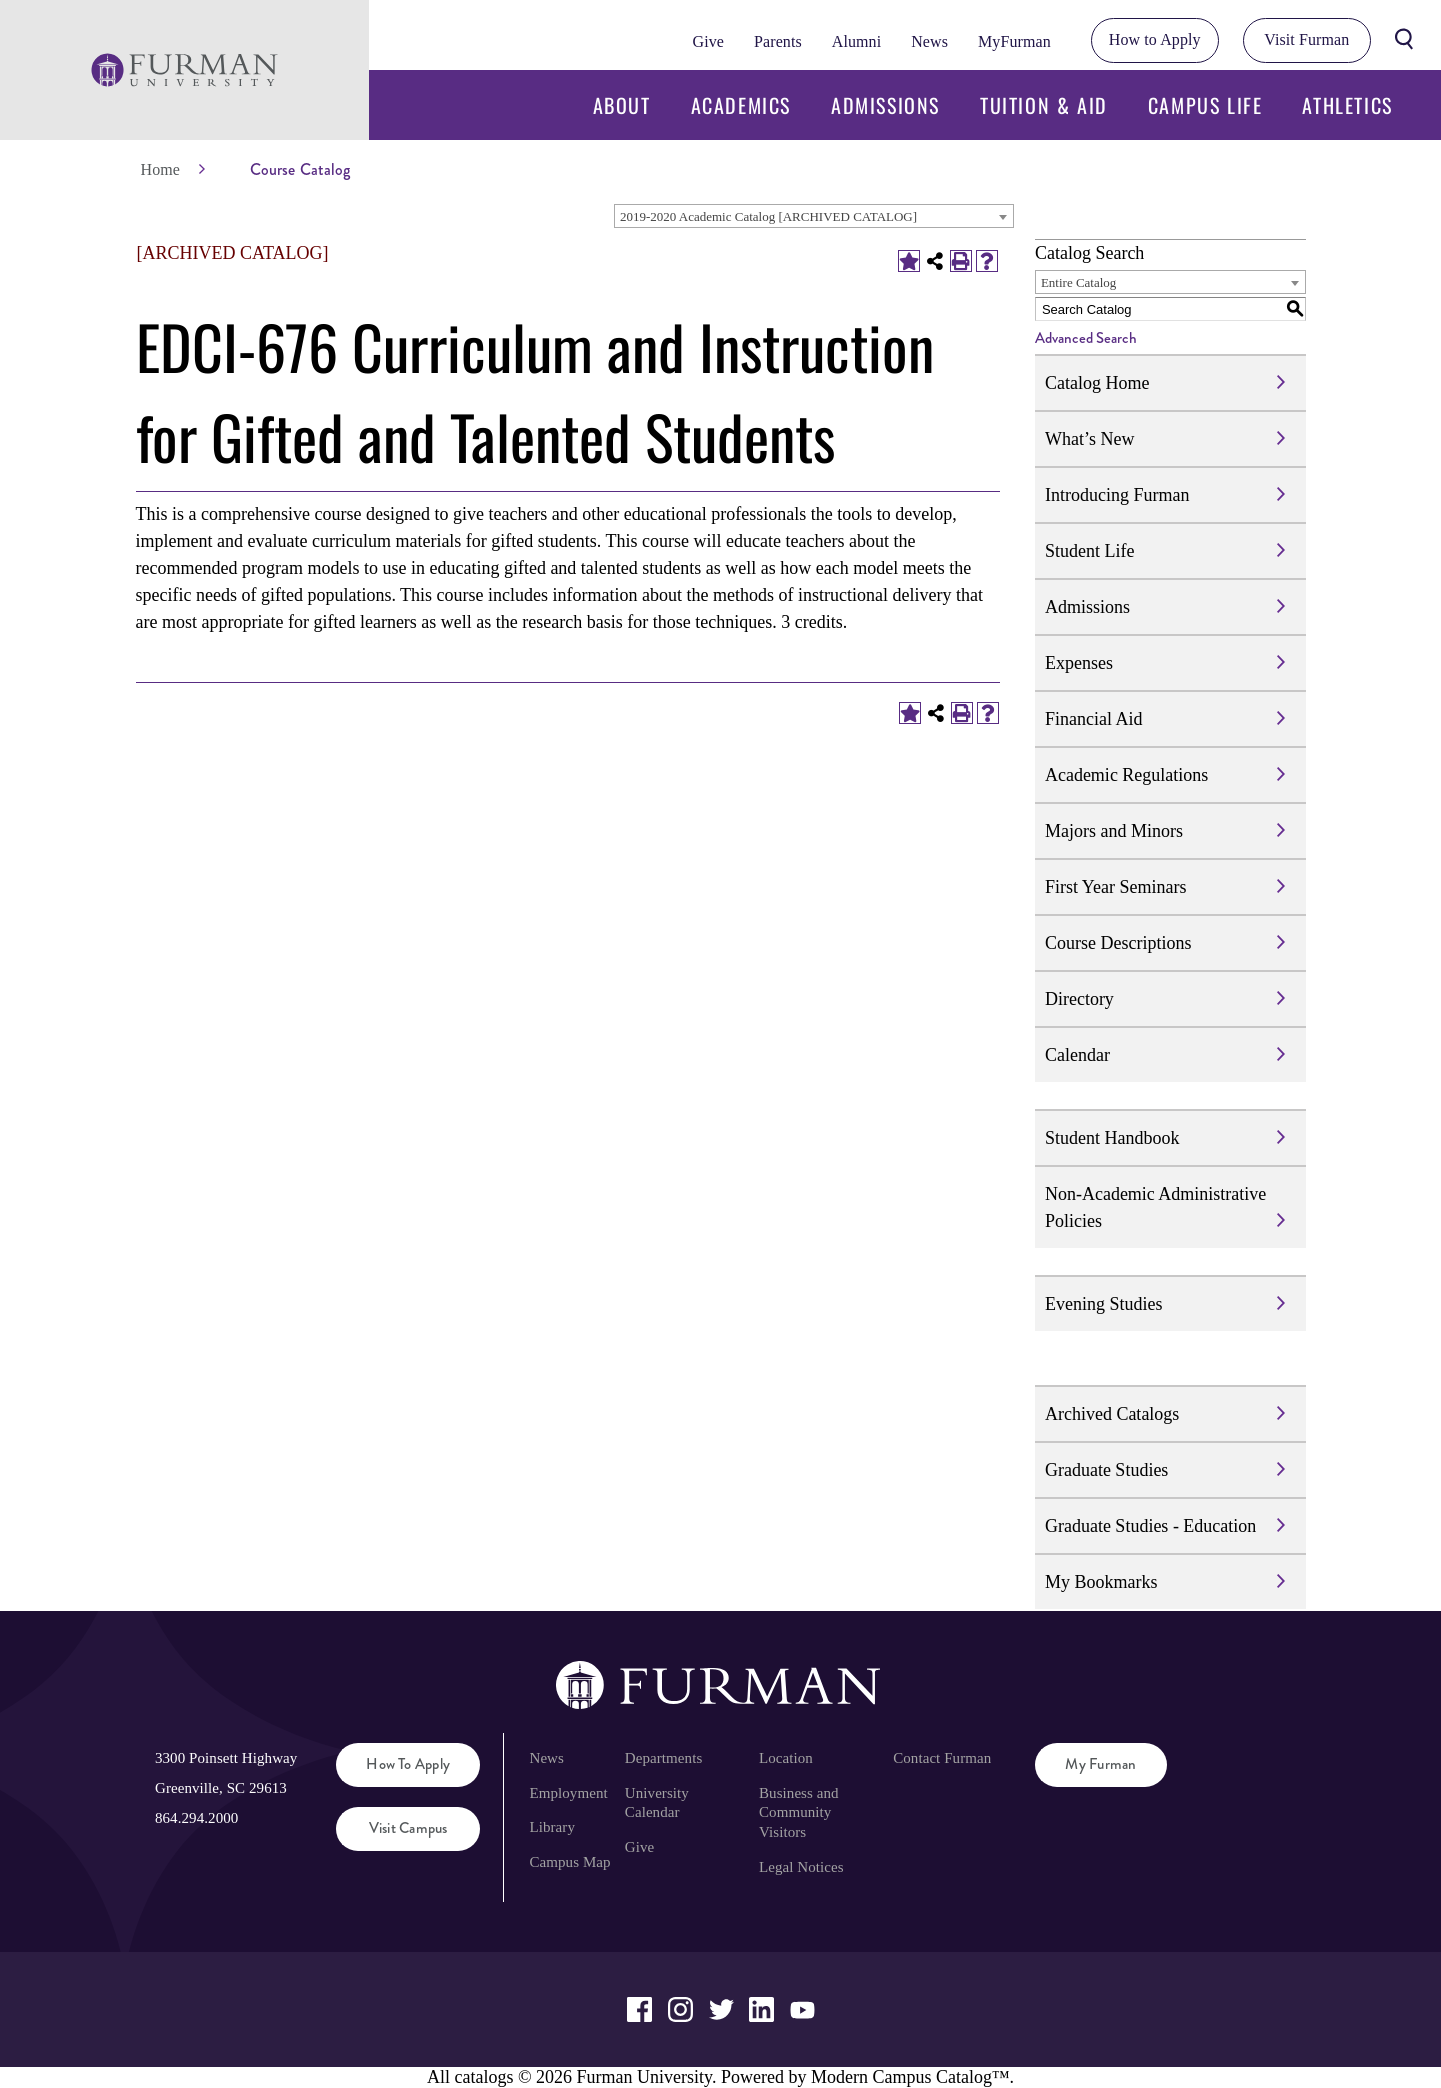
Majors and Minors (1114, 831)
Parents (778, 41)
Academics (741, 105)
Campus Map (569, 1862)
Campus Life (1205, 105)
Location (786, 1758)
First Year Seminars (1116, 887)
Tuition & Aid (1044, 105)
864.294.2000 (196, 1818)
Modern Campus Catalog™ (910, 2077)
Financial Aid (1094, 719)
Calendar (1077, 1055)
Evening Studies (1104, 1304)
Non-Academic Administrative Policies (1155, 1207)
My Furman (1100, 1764)
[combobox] (814, 216)
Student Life (1089, 551)
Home (160, 169)
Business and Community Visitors (799, 1813)
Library (552, 1827)
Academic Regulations (1126, 775)
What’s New (1089, 439)
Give (708, 41)
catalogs (483, 2077)
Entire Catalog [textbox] (1078, 282)
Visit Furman (1306, 39)
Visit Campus (408, 1828)
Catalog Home (1097, 383)
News (929, 41)
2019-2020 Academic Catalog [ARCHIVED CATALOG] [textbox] (768, 216)
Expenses (1079, 663)
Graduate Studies (1106, 1470)
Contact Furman (942, 1758)
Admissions (885, 105)
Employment (568, 1793)
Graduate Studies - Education (1150, 1526)
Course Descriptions (1118, 943)
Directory (1079, 999)
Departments (663, 1758)
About (622, 105)
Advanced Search (1086, 338)
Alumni (856, 41)
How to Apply (1155, 39)
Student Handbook (1112, 1138)
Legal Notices (801, 1867)
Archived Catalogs (1112, 1414)
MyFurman (1014, 41)
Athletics (1347, 105)
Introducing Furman (1117, 495)
